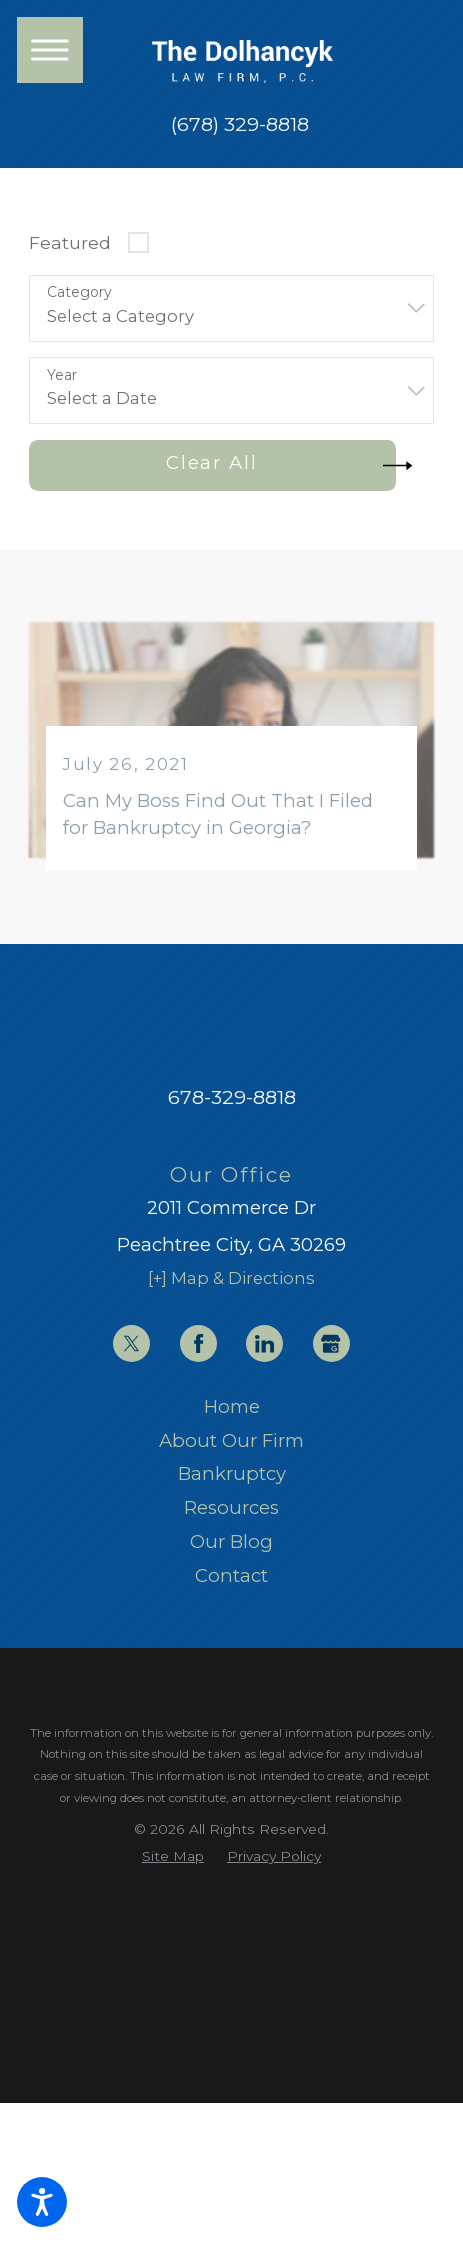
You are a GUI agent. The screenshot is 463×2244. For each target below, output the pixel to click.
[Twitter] (131, 1343)
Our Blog (231, 1541)
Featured (70, 242)
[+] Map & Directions (231, 1278)
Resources (231, 1507)
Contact (231, 1575)
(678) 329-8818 (240, 124)
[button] (42, 2202)
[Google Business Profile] (331, 1343)
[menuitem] (231, 1407)
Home (232, 1406)
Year (62, 375)
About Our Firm (231, 1440)
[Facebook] (198, 1343)
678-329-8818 (232, 1097)
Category (79, 292)
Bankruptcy (232, 1473)
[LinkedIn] (264, 1343)
